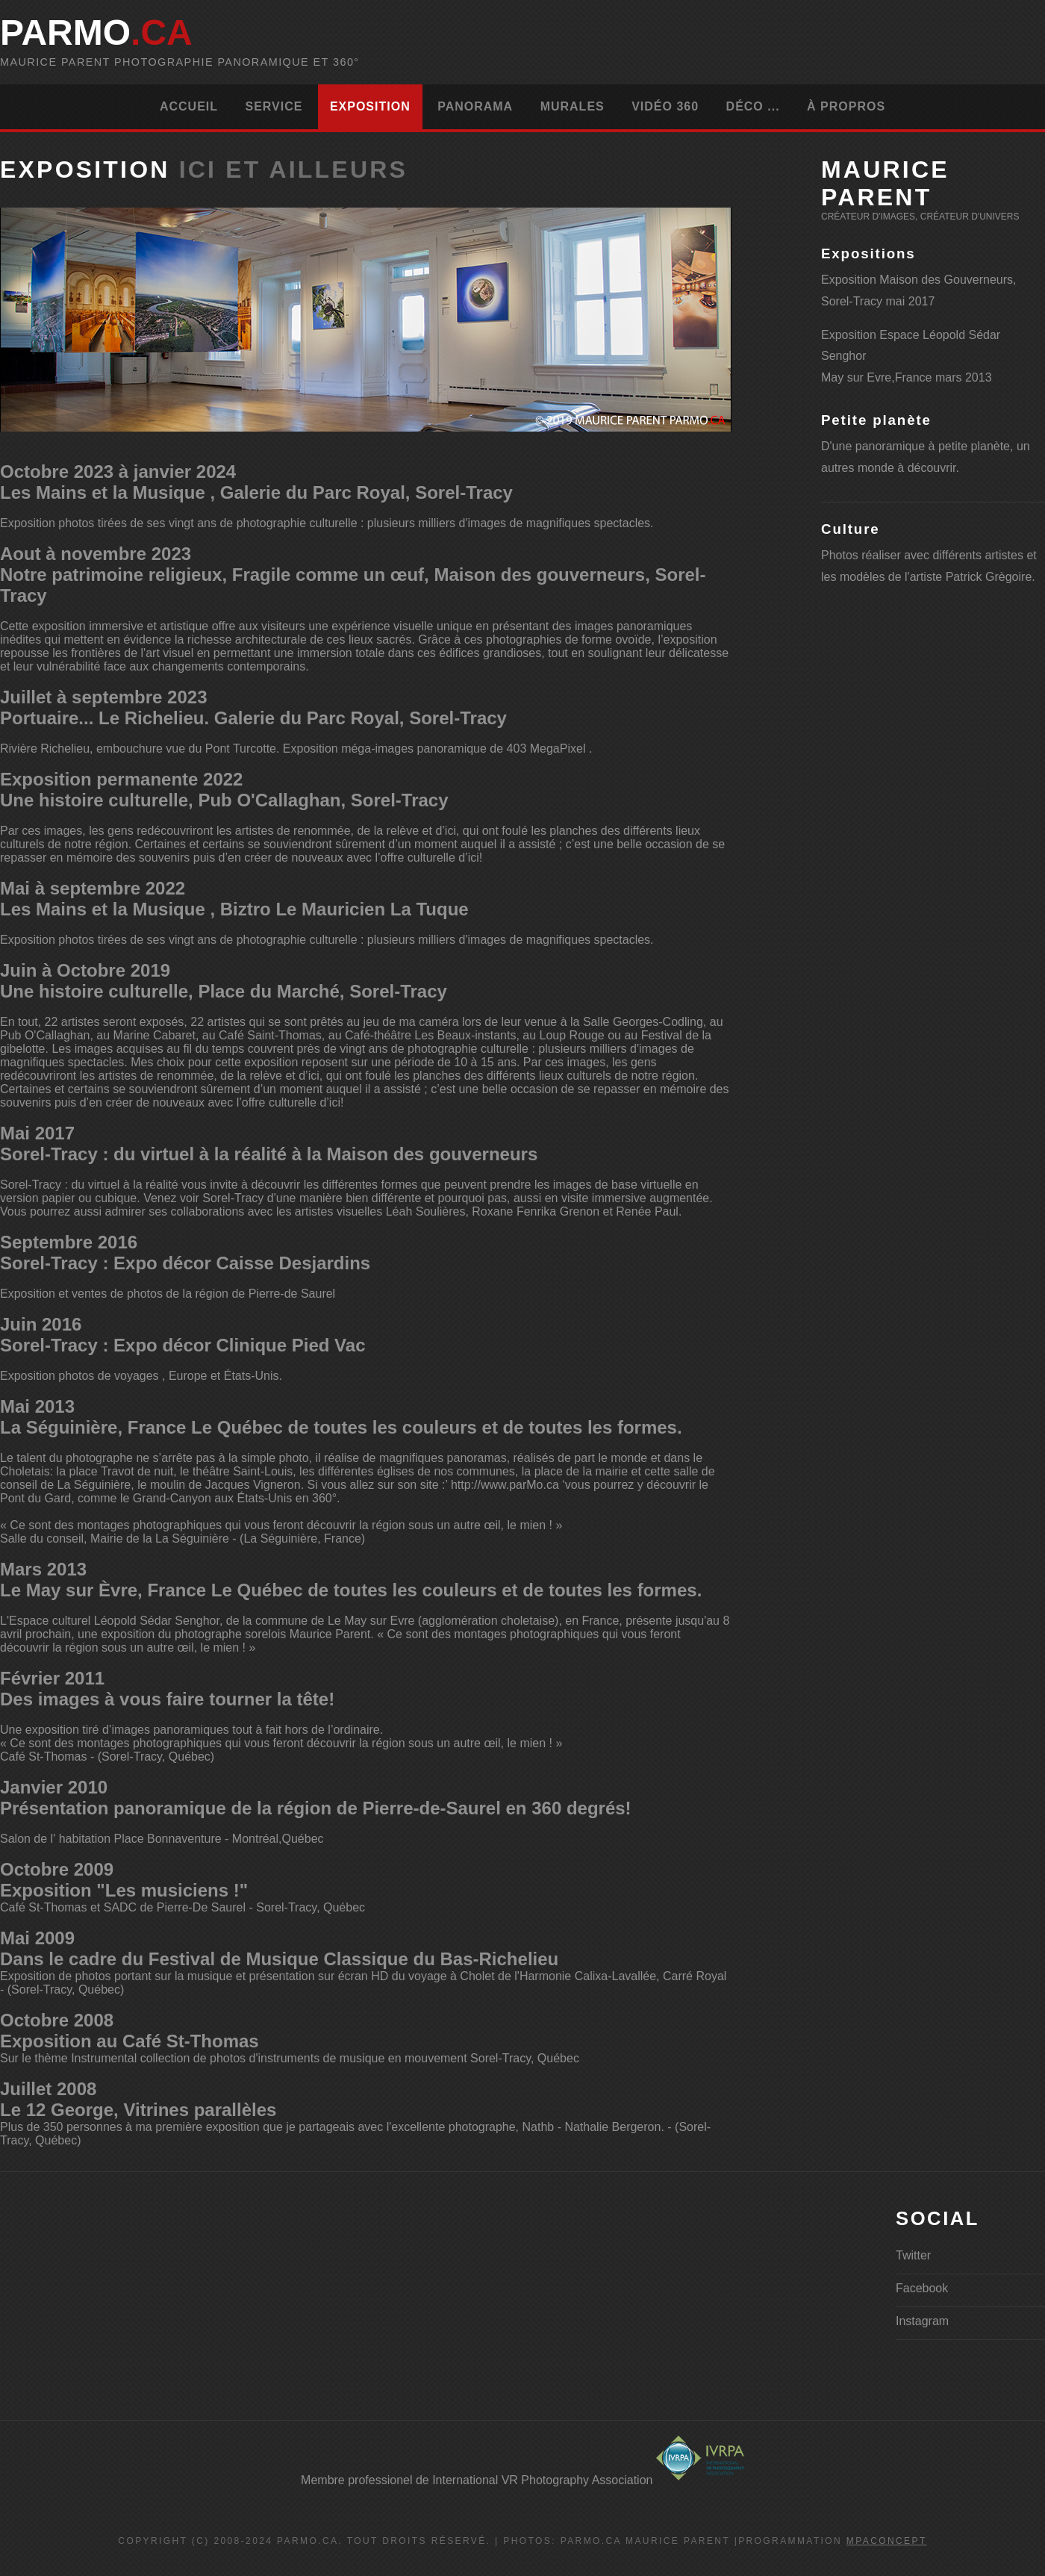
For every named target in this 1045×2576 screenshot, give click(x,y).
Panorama (475, 106)
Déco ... (753, 106)
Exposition (370, 106)
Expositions (868, 253)
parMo (96, 32)
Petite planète (876, 420)
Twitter (913, 2255)
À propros (846, 106)
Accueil (189, 106)
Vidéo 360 (665, 106)
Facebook (922, 2288)
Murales (572, 106)
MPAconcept (886, 2541)
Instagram (922, 2321)
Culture (850, 529)
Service (273, 106)
